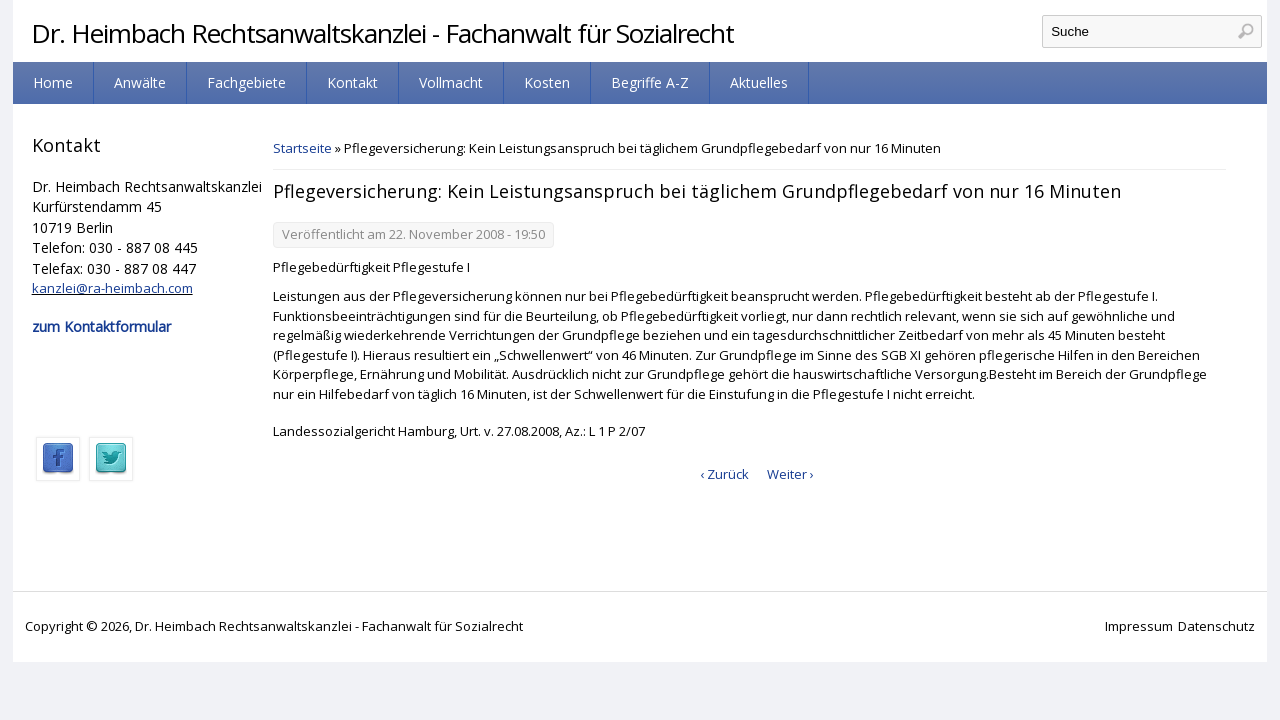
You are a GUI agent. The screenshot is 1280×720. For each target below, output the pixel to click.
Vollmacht (451, 82)
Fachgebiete (246, 82)
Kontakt (352, 82)
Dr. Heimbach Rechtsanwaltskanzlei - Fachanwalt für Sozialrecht (382, 33)
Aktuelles (759, 82)
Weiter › (790, 474)
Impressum (1139, 626)
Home (53, 82)
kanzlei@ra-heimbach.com (112, 288)
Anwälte (140, 82)
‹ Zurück (724, 474)
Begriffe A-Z (650, 82)
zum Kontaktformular (101, 326)
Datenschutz (1216, 626)
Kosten (547, 82)
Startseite (302, 148)
